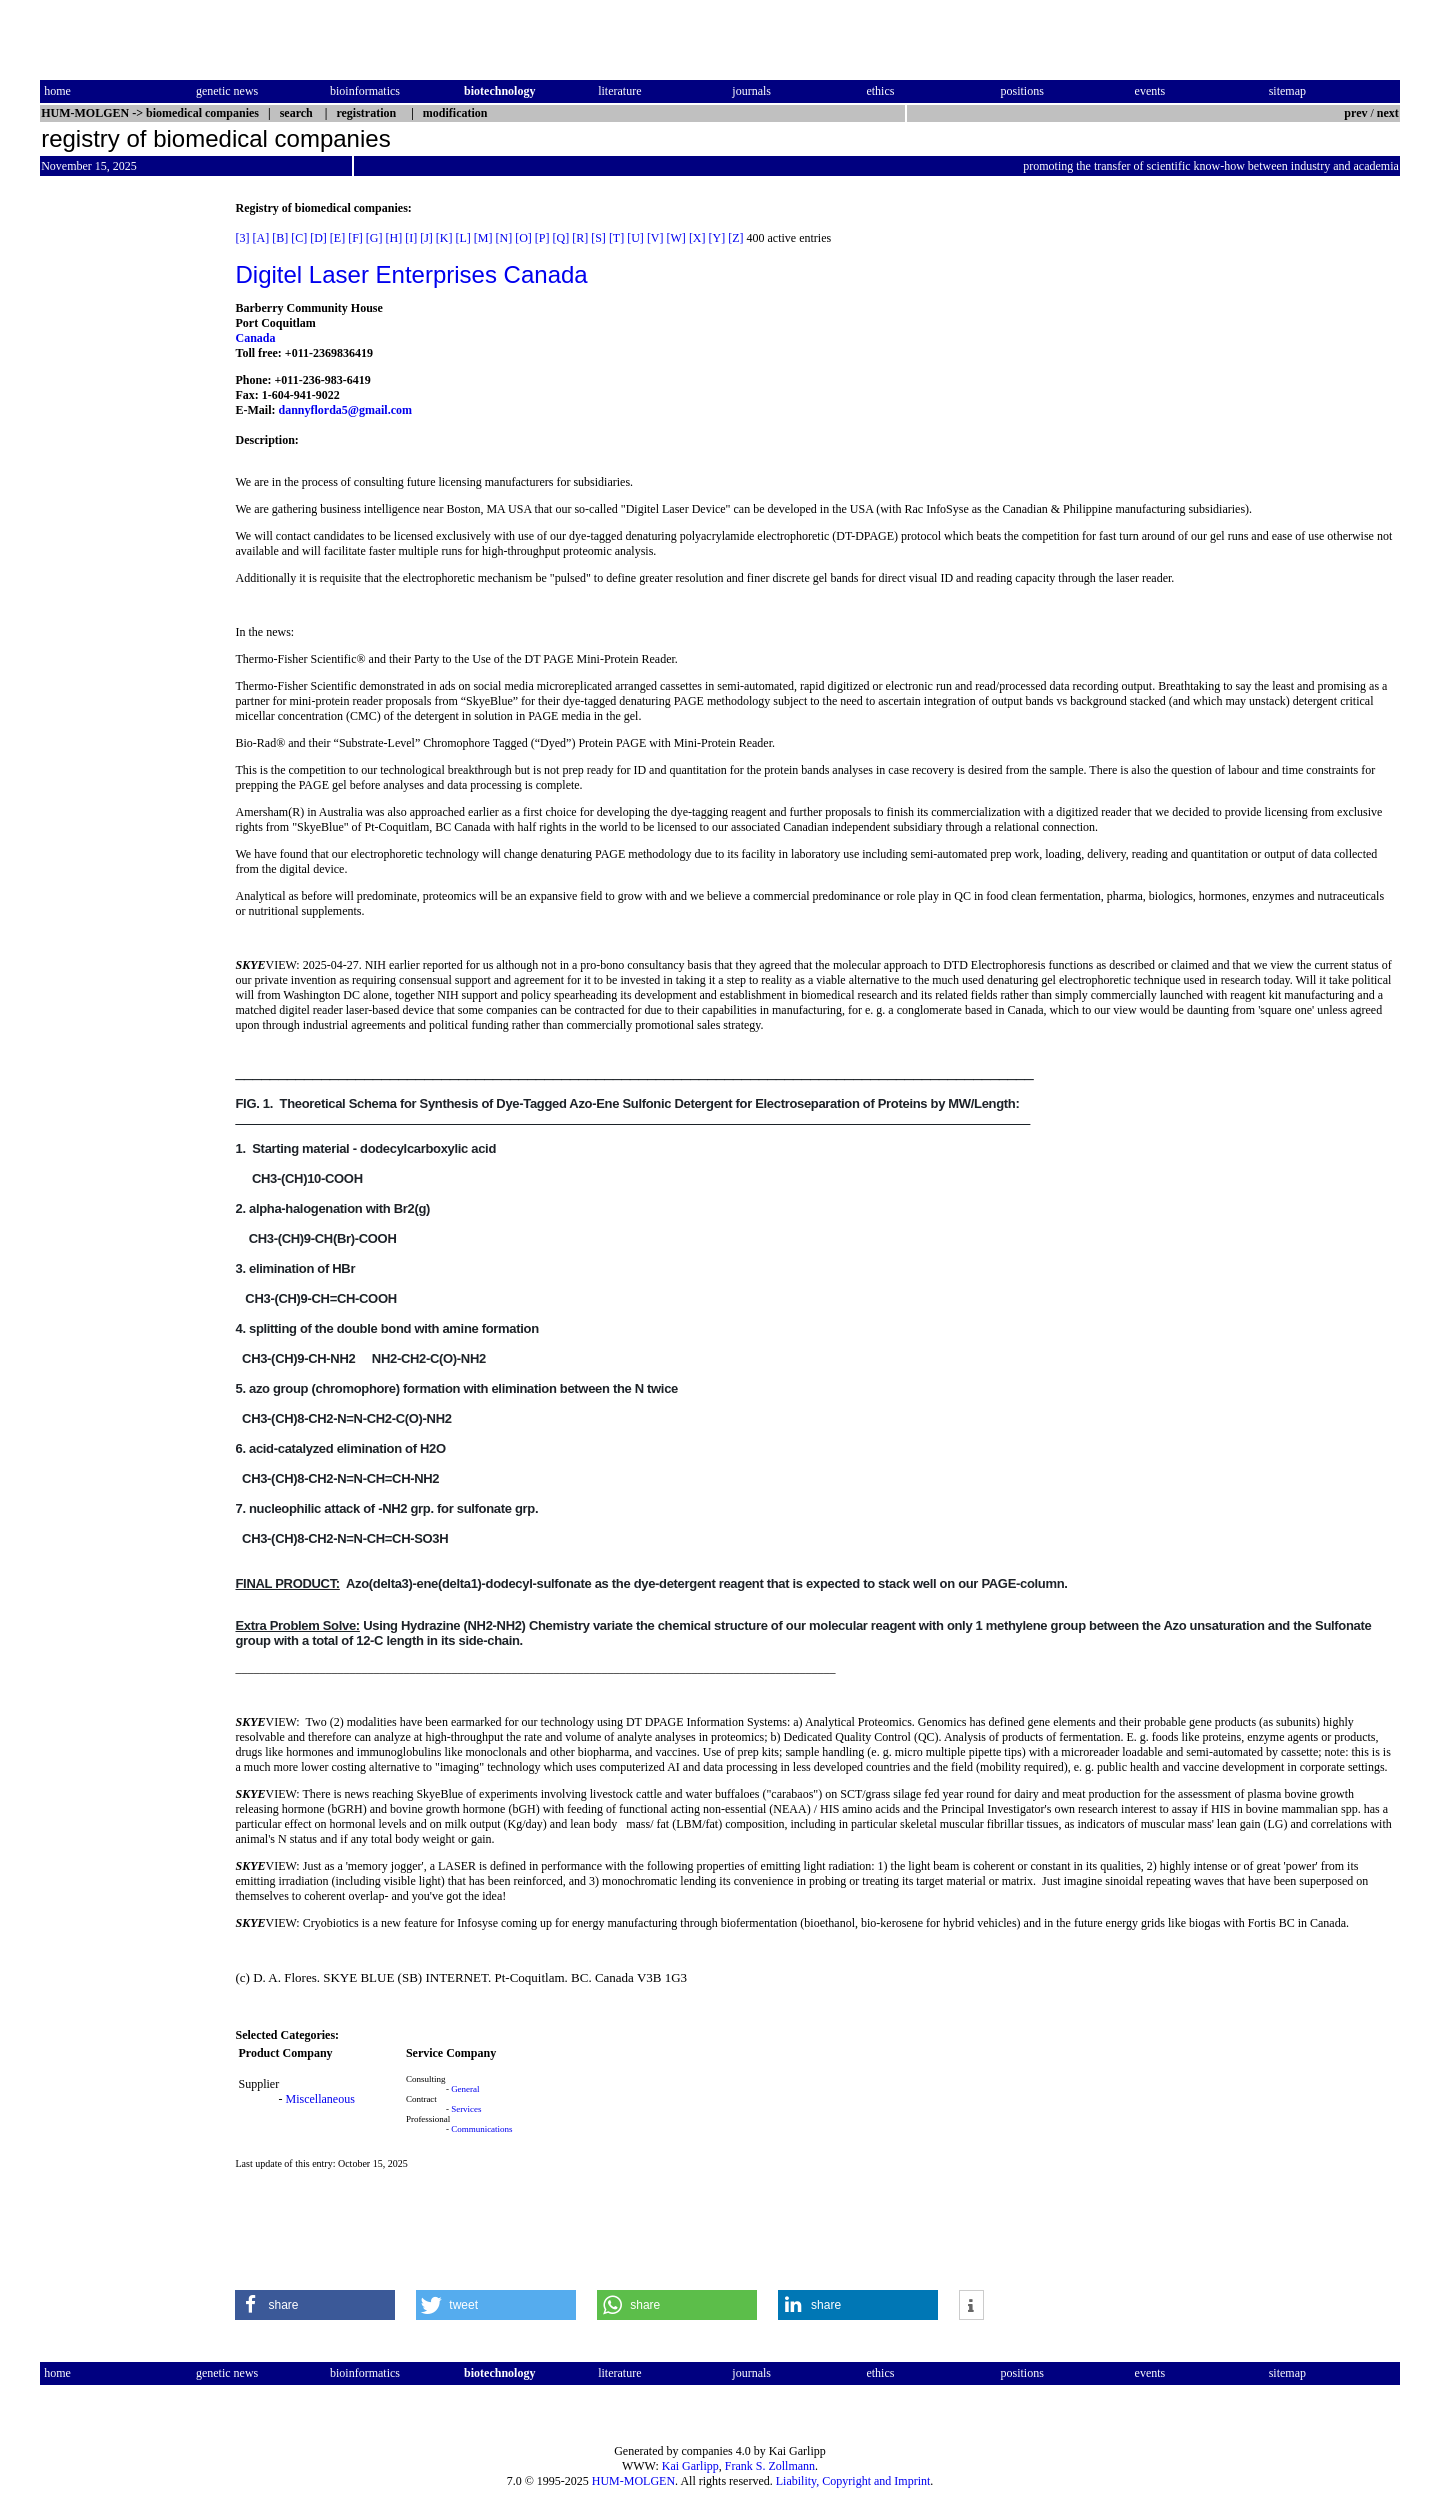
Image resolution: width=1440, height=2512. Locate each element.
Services (466, 2109)
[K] (444, 238)
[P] (542, 238)
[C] (299, 238)
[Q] (561, 238)
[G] (374, 238)
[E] (337, 238)
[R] (580, 238)
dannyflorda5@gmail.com (345, 410)
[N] (504, 238)
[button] (315, 2305)
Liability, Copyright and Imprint (853, 2481)
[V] (655, 238)
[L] (463, 238)
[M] (483, 238)
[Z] (735, 238)
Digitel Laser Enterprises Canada (411, 274)
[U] (635, 238)
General (465, 2089)
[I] (411, 238)
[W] (676, 238)
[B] (280, 238)
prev (1355, 113)
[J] (426, 238)
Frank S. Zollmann (770, 2466)
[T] (616, 238)
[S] (598, 238)
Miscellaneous (319, 2099)
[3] (242, 238)
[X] (697, 238)
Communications (482, 2129)
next (1388, 113)
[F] (355, 238)
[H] (394, 238)
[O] (523, 238)
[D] (318, 238)
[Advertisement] (124, 501)
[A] (260, 238)
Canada (255, 338)
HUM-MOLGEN (633, 2481)
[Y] (717, 238)
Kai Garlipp (690, 2466)
